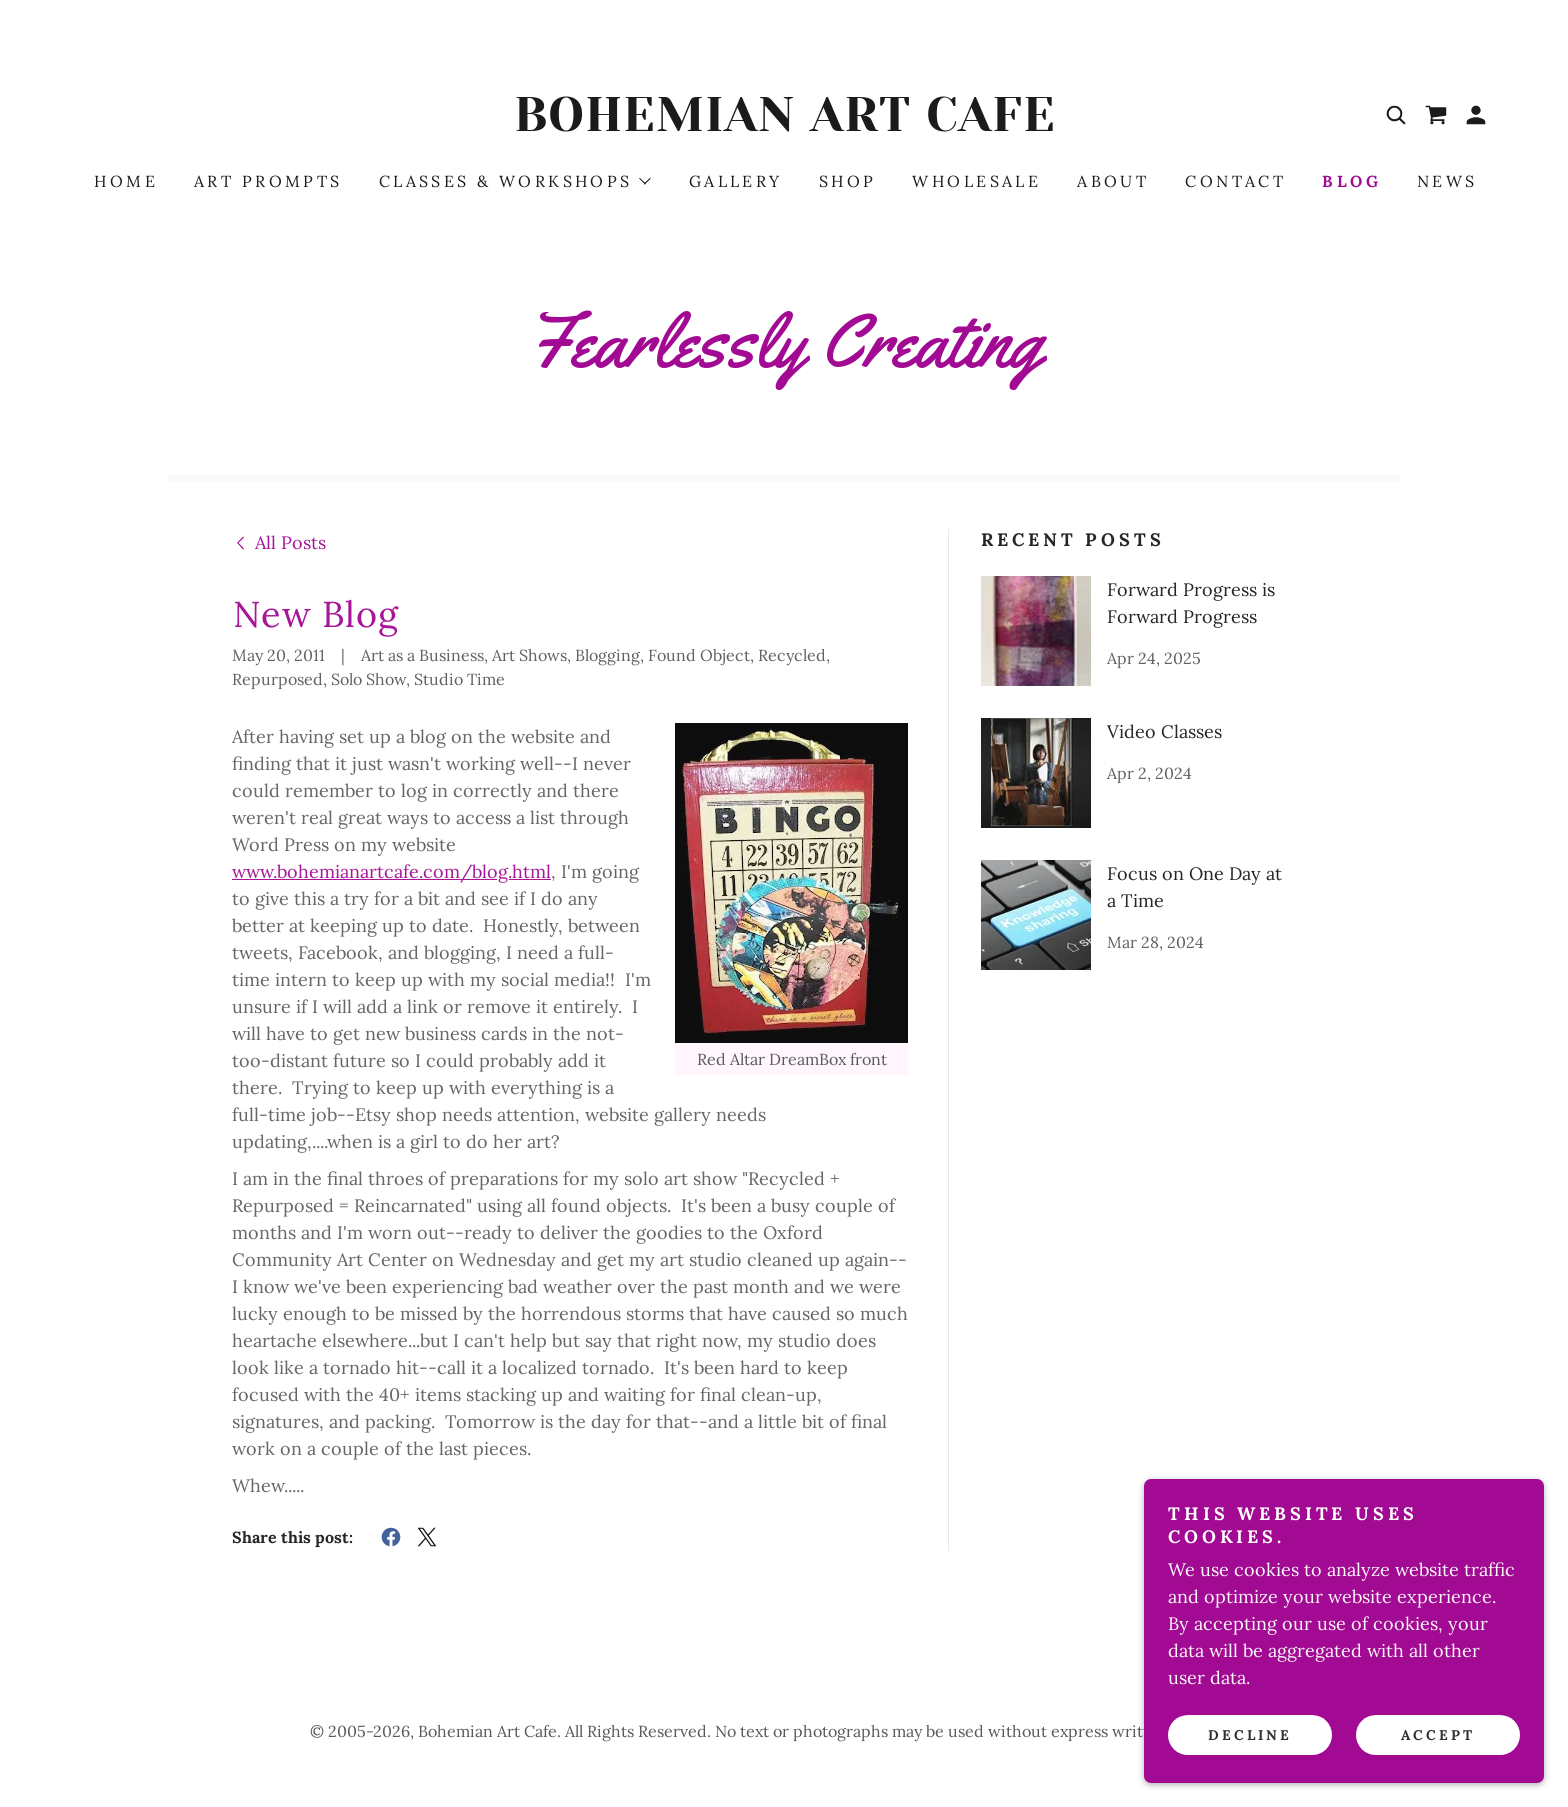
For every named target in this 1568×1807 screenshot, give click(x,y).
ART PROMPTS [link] (268, 181)
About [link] (1113, 181)
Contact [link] (1235, 181)
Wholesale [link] (976, 181)
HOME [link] (126, 181)
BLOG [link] (1351, 181)
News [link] (1447, 181)
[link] (784, 124)
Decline (1250, 1735)
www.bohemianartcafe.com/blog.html (391, 871)
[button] (1476, 115)
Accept (1438, 1735)
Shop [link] (848, 181)
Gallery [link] (736, 181)
